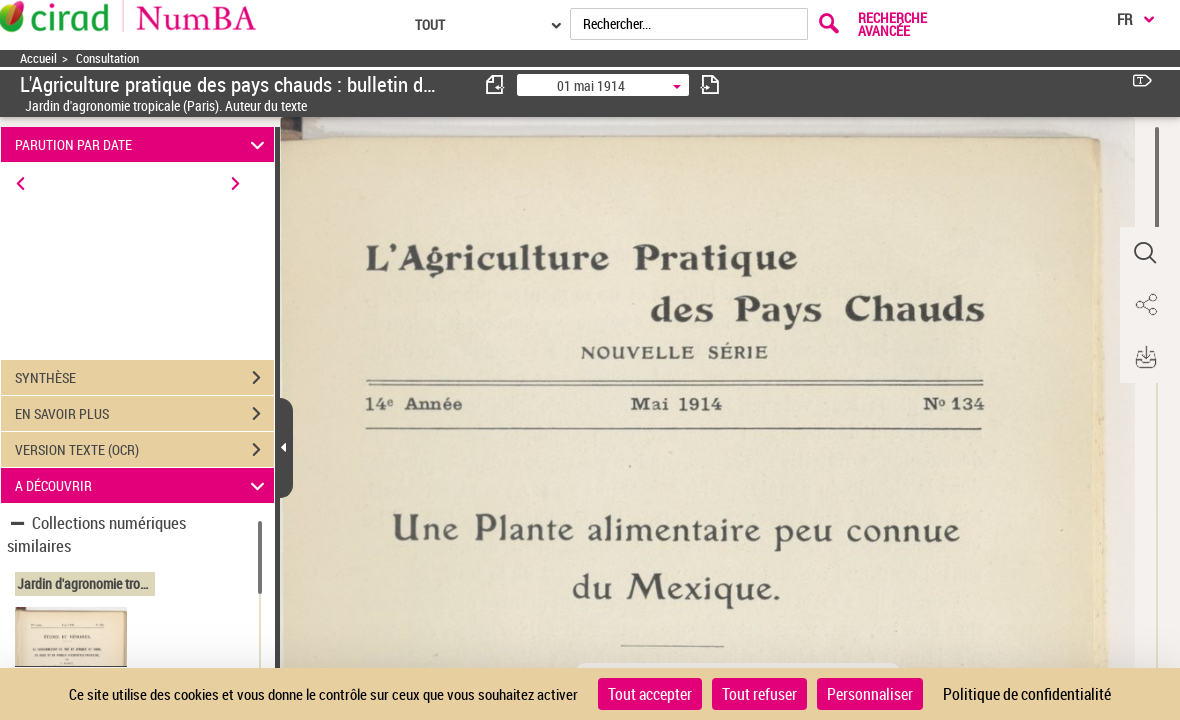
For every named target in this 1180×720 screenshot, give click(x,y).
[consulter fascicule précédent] (496, 84)
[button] (1145, 253)
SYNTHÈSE (144, 378)
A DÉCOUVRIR (143, 485)
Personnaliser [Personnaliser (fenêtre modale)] (870, 694)
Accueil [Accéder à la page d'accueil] (38, 58)
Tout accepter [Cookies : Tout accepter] (650, 694)
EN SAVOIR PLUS (144, 414)
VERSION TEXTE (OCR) (144, 450)
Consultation (107, 58)
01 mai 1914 (591, 85)
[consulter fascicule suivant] (710, 84)
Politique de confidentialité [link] (1027, 694)
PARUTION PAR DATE (143, 144)
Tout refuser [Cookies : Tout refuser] (759, 694)
